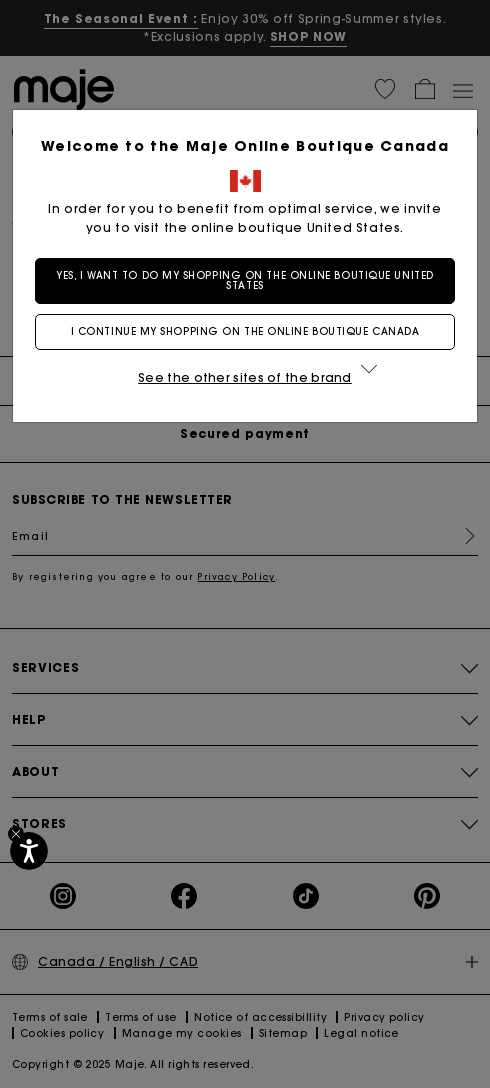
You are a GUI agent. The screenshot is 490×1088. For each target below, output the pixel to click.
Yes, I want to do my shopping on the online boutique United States (244, 280)
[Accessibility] (29, 851)
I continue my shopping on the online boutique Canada (245, 331)
